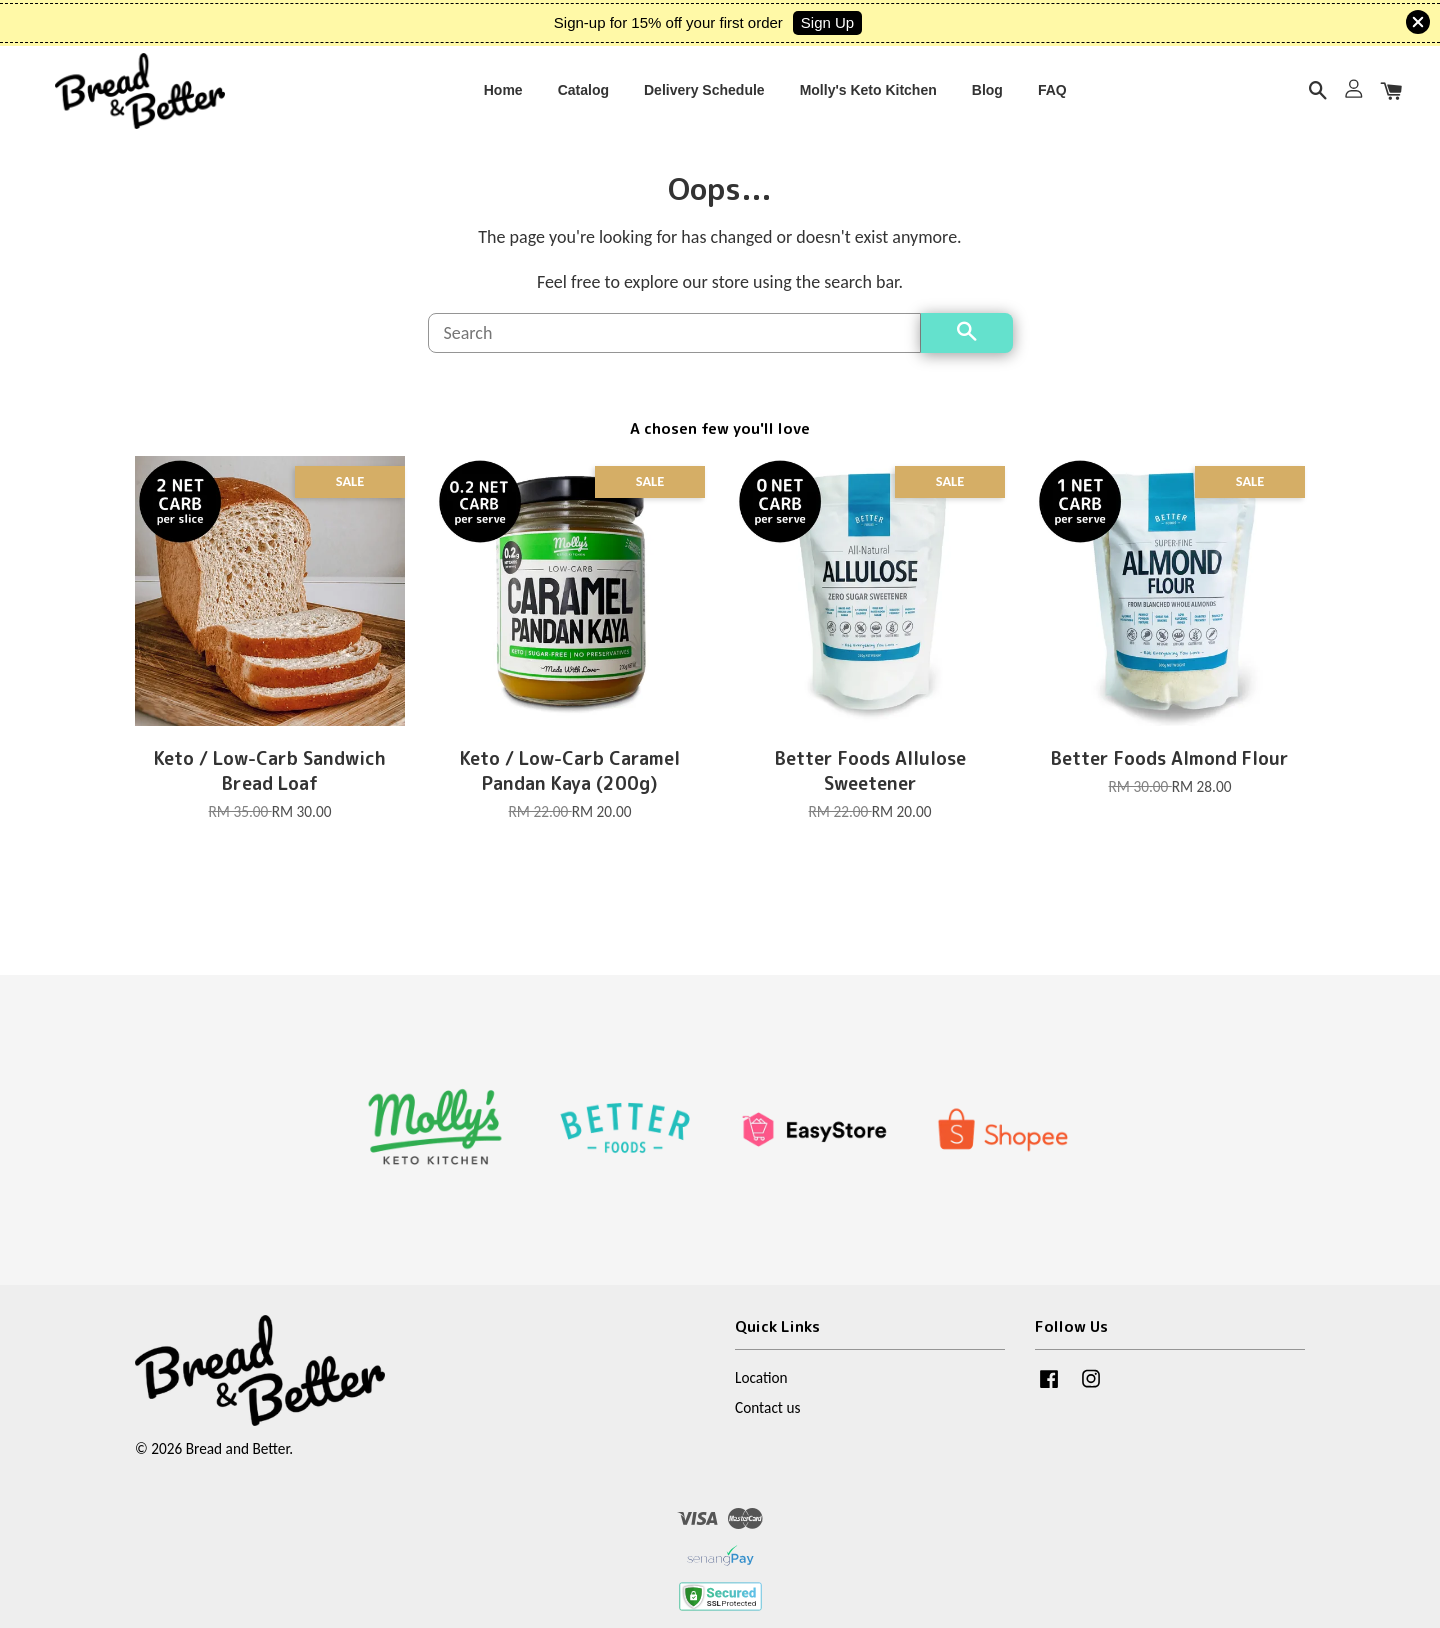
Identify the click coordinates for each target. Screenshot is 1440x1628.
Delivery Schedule (704, 97)
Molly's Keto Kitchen (868, 97)
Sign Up (827, 22)
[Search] (674, 353)
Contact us (767, 1427)
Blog (987, 97)
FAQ (1052, 97)
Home (503, 97)
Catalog (583, 97)
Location (761, 1397)
